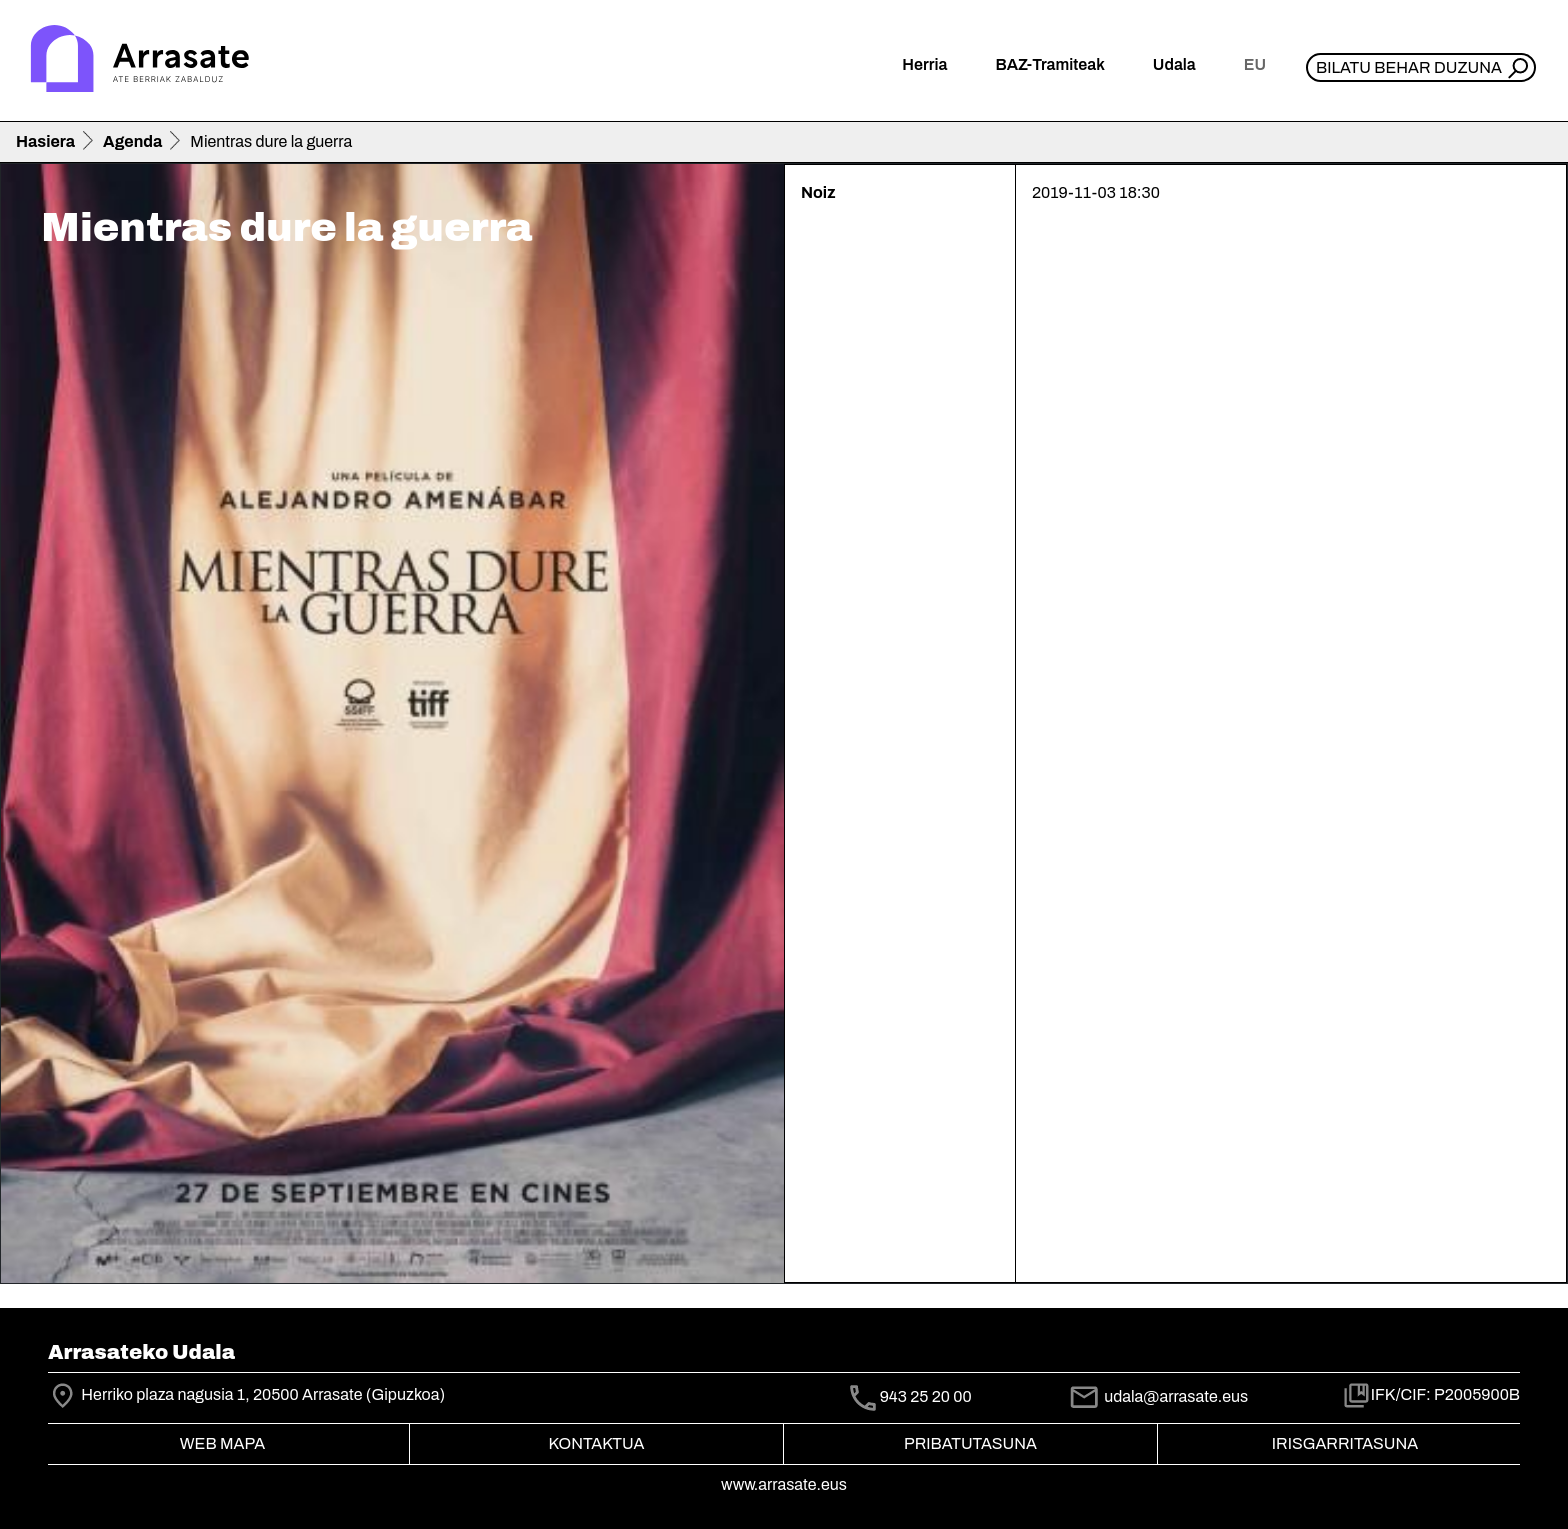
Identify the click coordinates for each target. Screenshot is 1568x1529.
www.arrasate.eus (784, 1484)
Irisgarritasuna (1345, 1443)
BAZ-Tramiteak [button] (1049, 64)
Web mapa (222, 1443)
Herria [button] (924, 64)
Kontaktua (597, 1443)
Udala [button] (1174, 64)
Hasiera (45, 141)
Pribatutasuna (970, 1443)
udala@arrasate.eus (1158, 1396)
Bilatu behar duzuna (1409, 67)
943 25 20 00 (926, 1396)
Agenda (132, 141)
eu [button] (1255, 64)
